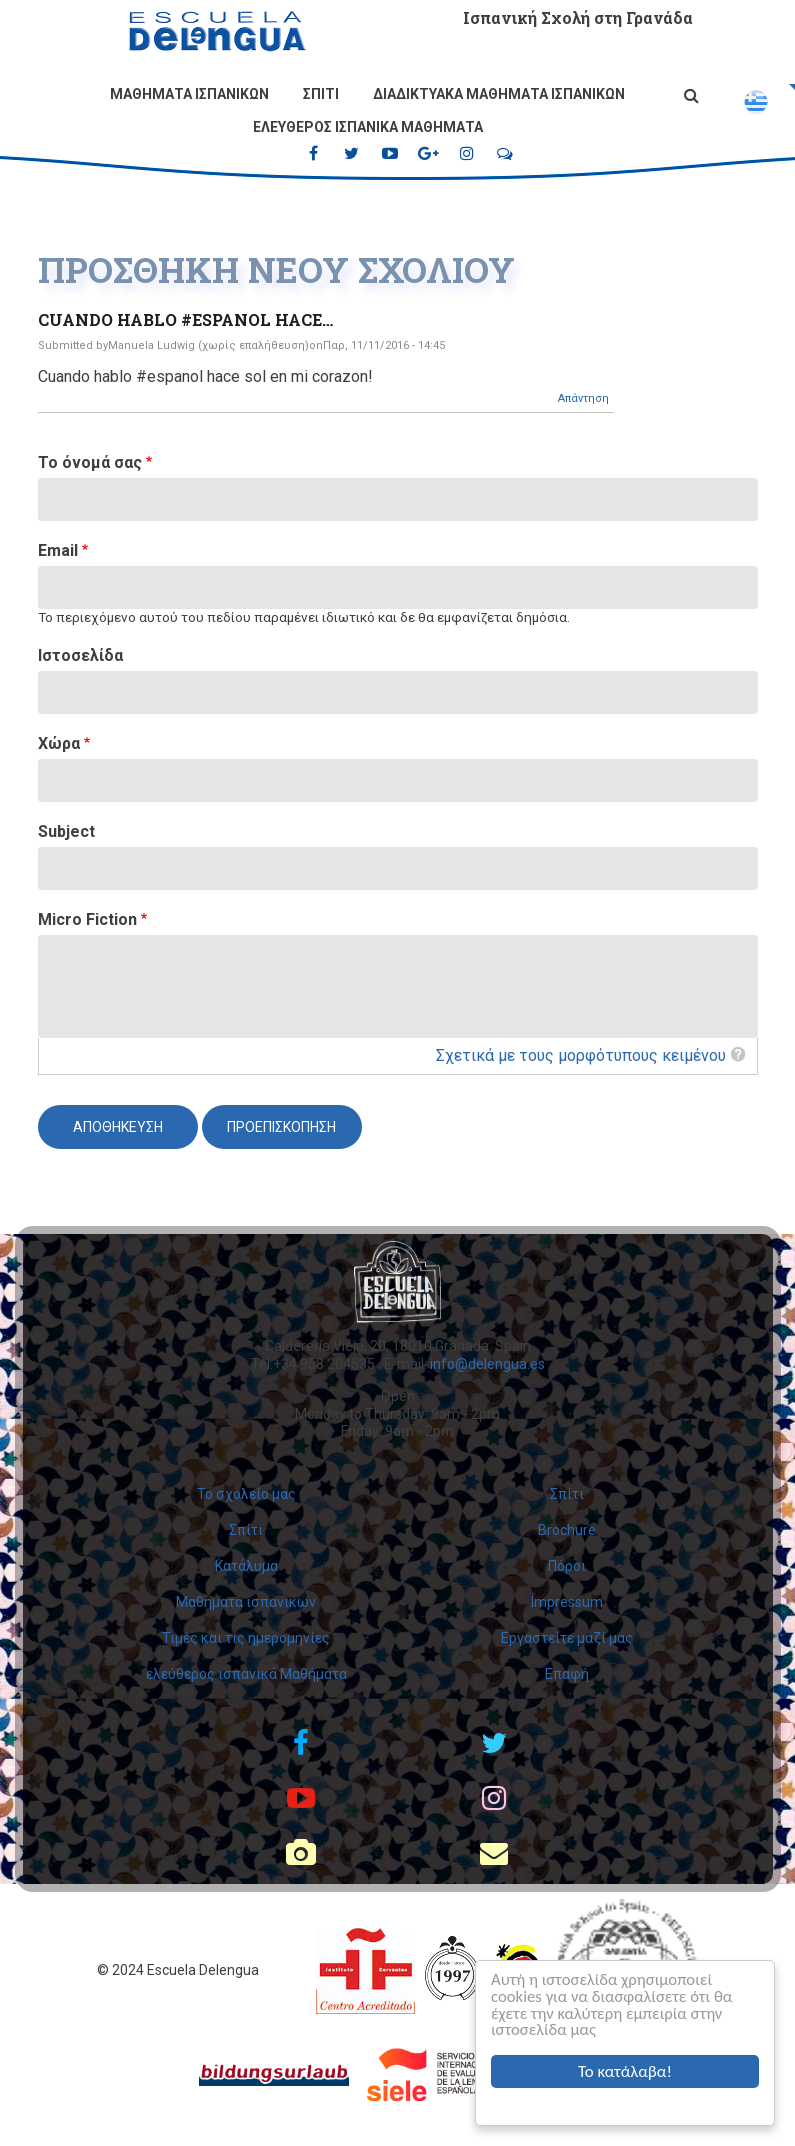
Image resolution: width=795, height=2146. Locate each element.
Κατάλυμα (246, 1566)
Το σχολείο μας (246, 1494)
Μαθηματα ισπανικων (189, 94)
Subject (66, 831)
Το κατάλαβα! (625, 2071)
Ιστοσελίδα (80, 655)
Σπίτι (321, 94)
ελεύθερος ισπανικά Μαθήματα (368, 127)
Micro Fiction (87, 919)
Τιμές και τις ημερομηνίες (246, 1638)
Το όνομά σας (90, 462)
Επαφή (567, 1674)
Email (58, 550)
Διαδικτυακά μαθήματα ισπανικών (499, 94)
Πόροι (567, 1566)
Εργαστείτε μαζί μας (567, 1638)
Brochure (567, 1530)
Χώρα (59, 743)
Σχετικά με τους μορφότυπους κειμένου (581, 1055)
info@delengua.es (487, 1364)
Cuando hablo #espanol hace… (185, 319)
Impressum (567, 1602)
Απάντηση (583, 398)
